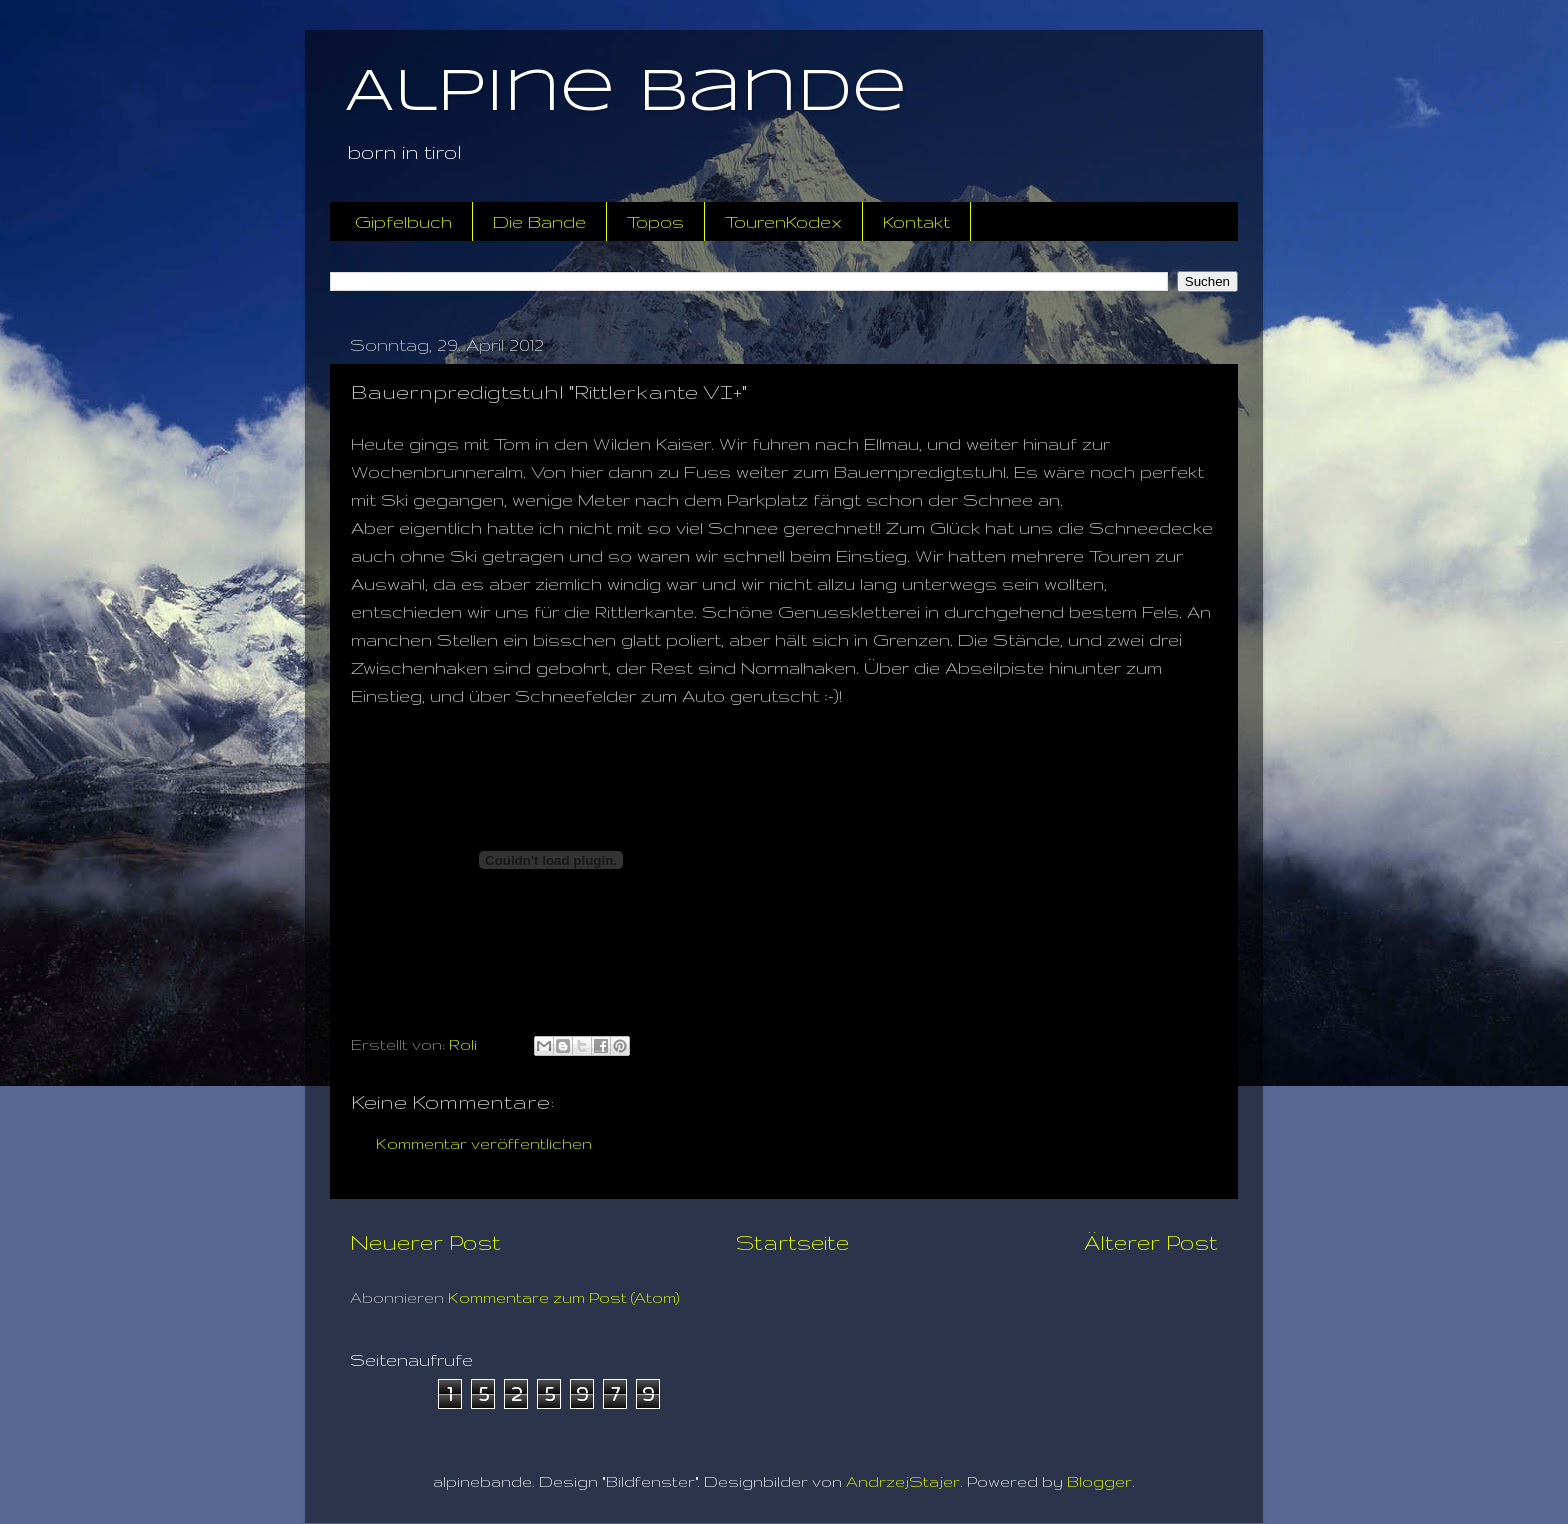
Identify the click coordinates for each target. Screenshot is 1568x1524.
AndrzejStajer (903, 1481)
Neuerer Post (425, 1242)
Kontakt (916, 221)
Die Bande (539, 221)
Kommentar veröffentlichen (484, 1143)
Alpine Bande (626, 93)
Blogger (1099, 1481)
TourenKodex (783, 221)
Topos (655, 221)
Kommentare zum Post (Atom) (564, 1297)
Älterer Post (1151, 1242)
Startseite (792, 1242)
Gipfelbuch (403, 221)
